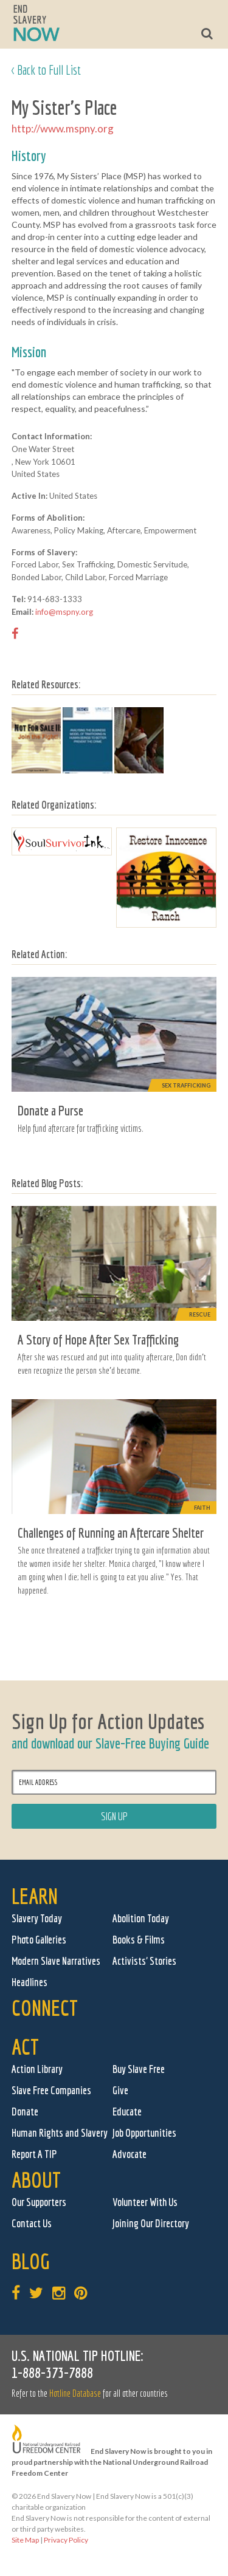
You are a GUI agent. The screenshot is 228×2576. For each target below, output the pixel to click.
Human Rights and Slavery (60, 2132)
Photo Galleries (39, 1939)
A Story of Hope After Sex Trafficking (98, 1339)
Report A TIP (34, 2154)
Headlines (29, 1982)
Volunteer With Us (145, 2202)
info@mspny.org (64, 612)
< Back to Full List (46, 69)
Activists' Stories (144, 1960)
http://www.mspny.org (63, 128)
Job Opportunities (144, 2132)
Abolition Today (140, 1918)
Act (25, 2046)
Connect (45, 2007)
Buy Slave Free (138, 2069)
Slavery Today (37, 1918)
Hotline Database (75, 2393)
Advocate (129, 2154)
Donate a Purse (50, 1110)
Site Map (25, 2539)
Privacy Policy (66, 2539)
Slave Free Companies (51, 2090)
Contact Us (32, 2223)
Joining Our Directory (150, 2223)
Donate (25, 2111)
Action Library (37, 2069)
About (36, 2179)
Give (120, 2090)
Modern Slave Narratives (56, 1960)
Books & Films (138, 1939)
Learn (35, 1895)
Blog (31, 2261)
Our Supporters (39, 2202)
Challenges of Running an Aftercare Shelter (111, 1532)
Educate (127, 2111)
